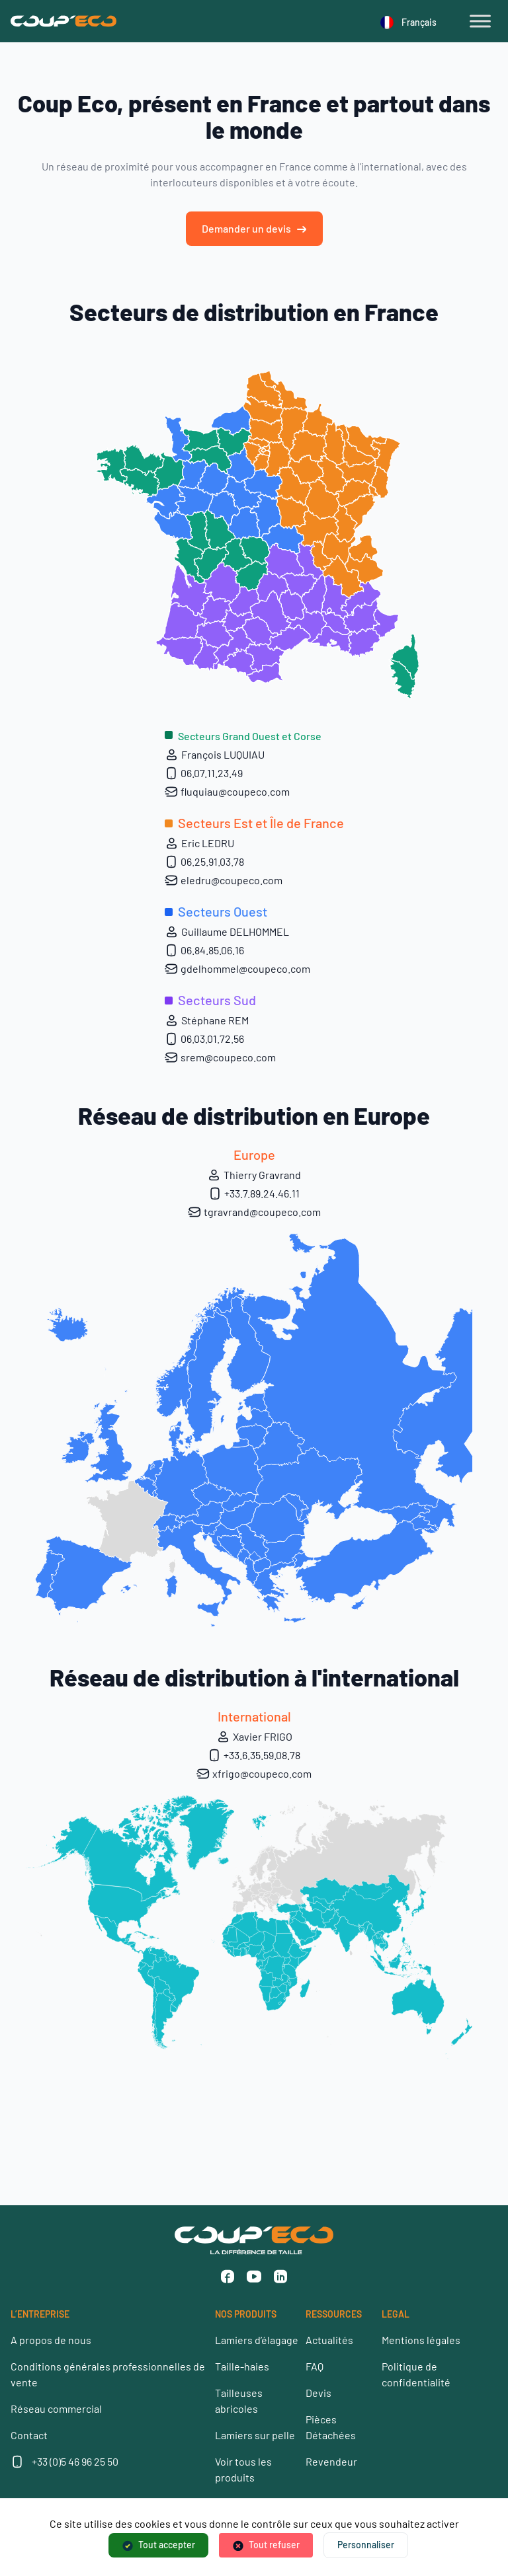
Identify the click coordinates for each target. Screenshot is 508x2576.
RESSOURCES (334, 2314)
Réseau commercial (56, 2408)
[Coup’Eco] (63, 21)
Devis (318, 2392)
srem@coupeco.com (220, 1057)
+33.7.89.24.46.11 (254, 1193)
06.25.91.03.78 (204, 861)
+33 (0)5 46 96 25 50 (75, 2461)
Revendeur (331, 2461)
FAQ (314, 2366)
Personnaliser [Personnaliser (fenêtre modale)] (365, 2544)
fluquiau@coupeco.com (227, 791)
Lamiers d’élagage (256, 2339)
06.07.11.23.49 (204, 773)
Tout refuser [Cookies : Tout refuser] (274, 2544)
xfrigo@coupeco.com (254, 1773)
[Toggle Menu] (480, 21)
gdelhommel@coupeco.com (237, 968)
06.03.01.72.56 (204, 1038)
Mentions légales (421, 2339)
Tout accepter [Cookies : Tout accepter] (166, 2544)
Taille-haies (242, 2366)
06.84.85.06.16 (204, 950)
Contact (29, 2435)
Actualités (329, 2339)
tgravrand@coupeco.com (254, 1212)
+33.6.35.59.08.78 (254, 1755)
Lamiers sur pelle (255, 2435)
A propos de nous (51, 2339)
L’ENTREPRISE (40, 2314)
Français (408, 22)
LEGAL (395, 2314)
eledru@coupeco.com (223, 880)
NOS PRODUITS (245, 2314)
